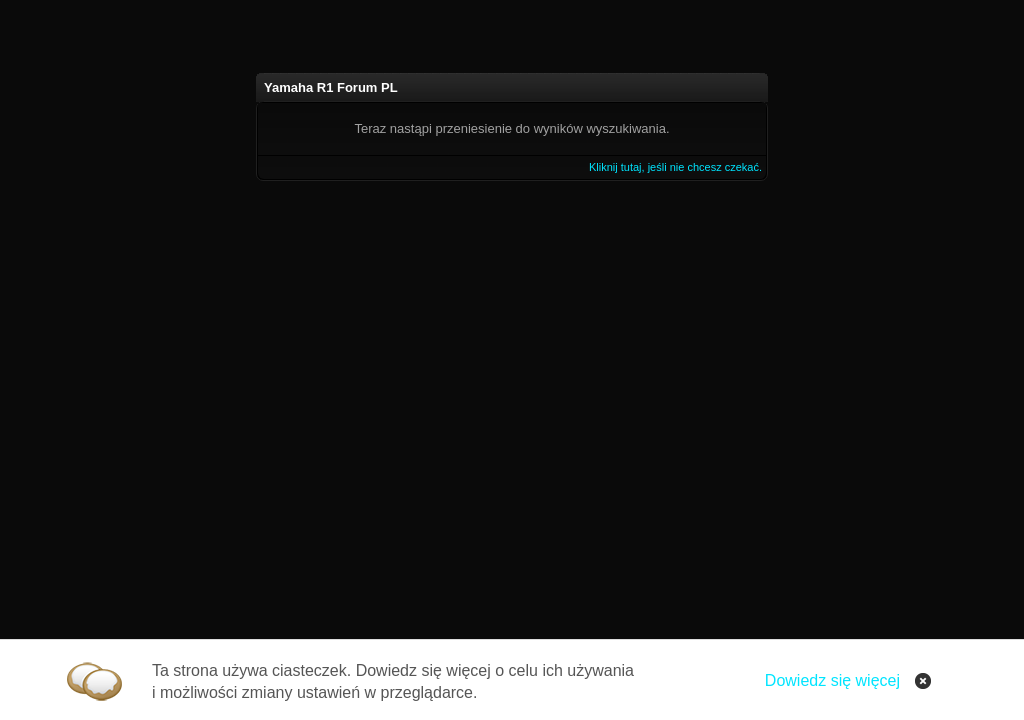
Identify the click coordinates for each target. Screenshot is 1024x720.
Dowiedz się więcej (832, 680)
